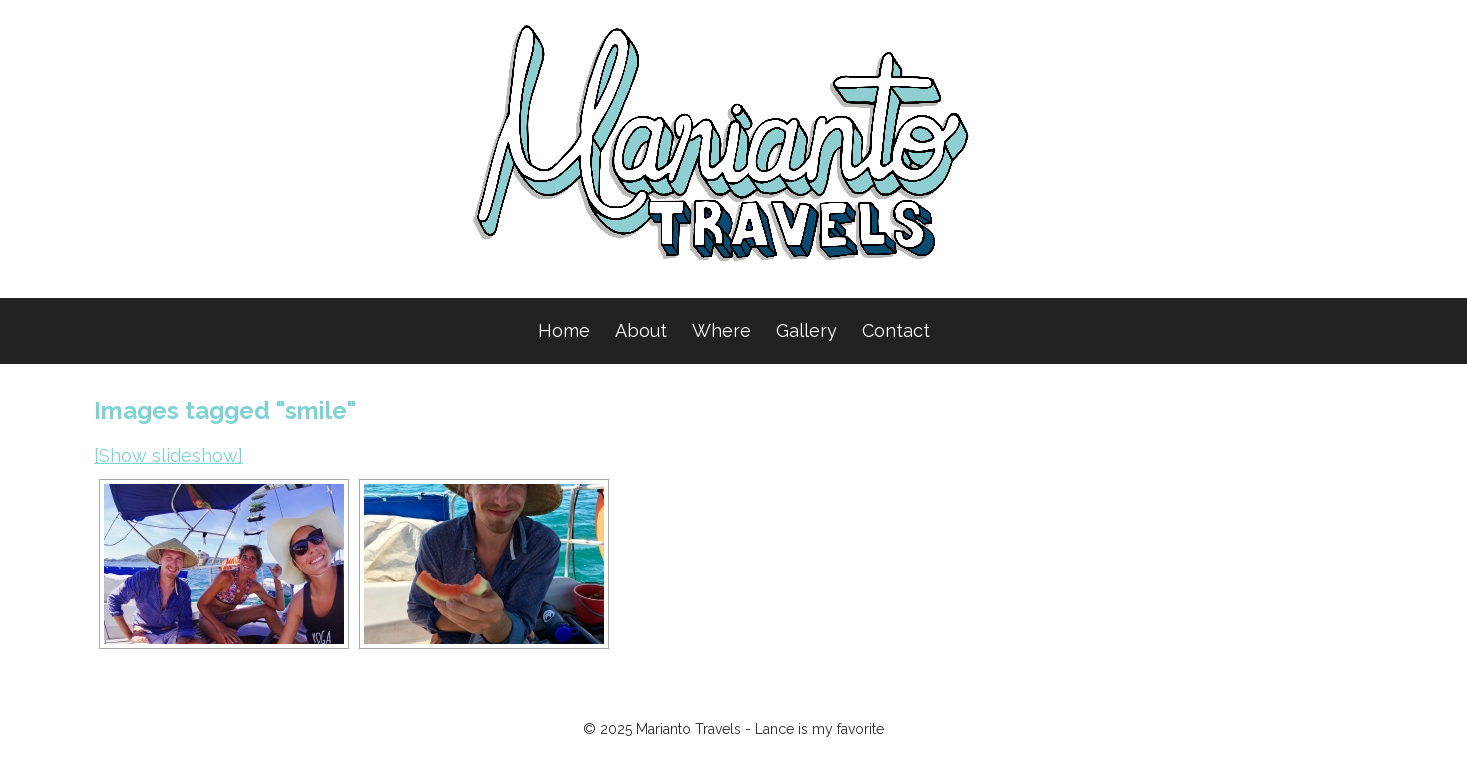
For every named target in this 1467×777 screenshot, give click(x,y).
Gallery (806, 330)
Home (564, 330)
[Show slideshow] (168, 455)
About (641, 330)
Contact (896, 330)
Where (721, 330)
